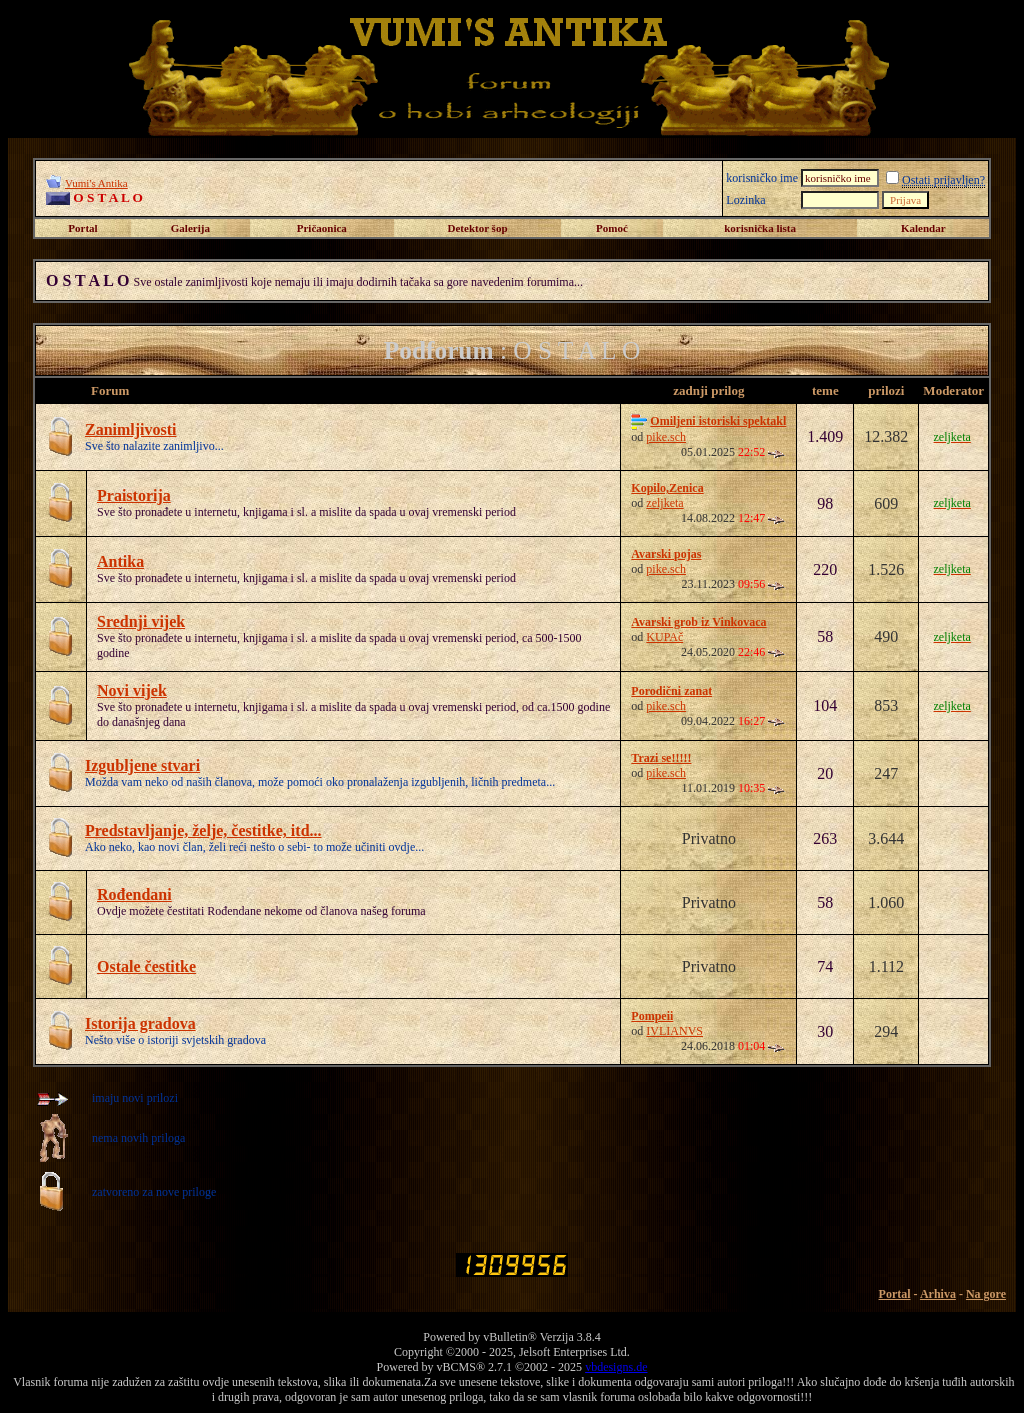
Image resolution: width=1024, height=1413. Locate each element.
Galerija (190, 228)
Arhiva (938, 1294)
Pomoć (612, 228)
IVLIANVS (674, 1031)
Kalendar (923, 228)
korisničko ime (762, 178)
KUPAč (664, 637)
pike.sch (666, 437)
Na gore (986, 1294)
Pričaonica (322, 228)
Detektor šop (478, 228)
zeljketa (664, 503)
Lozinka (745, 200)
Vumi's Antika (96, 183)
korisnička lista (760, 228)
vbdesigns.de (616, 1367)
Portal (82, 228)
